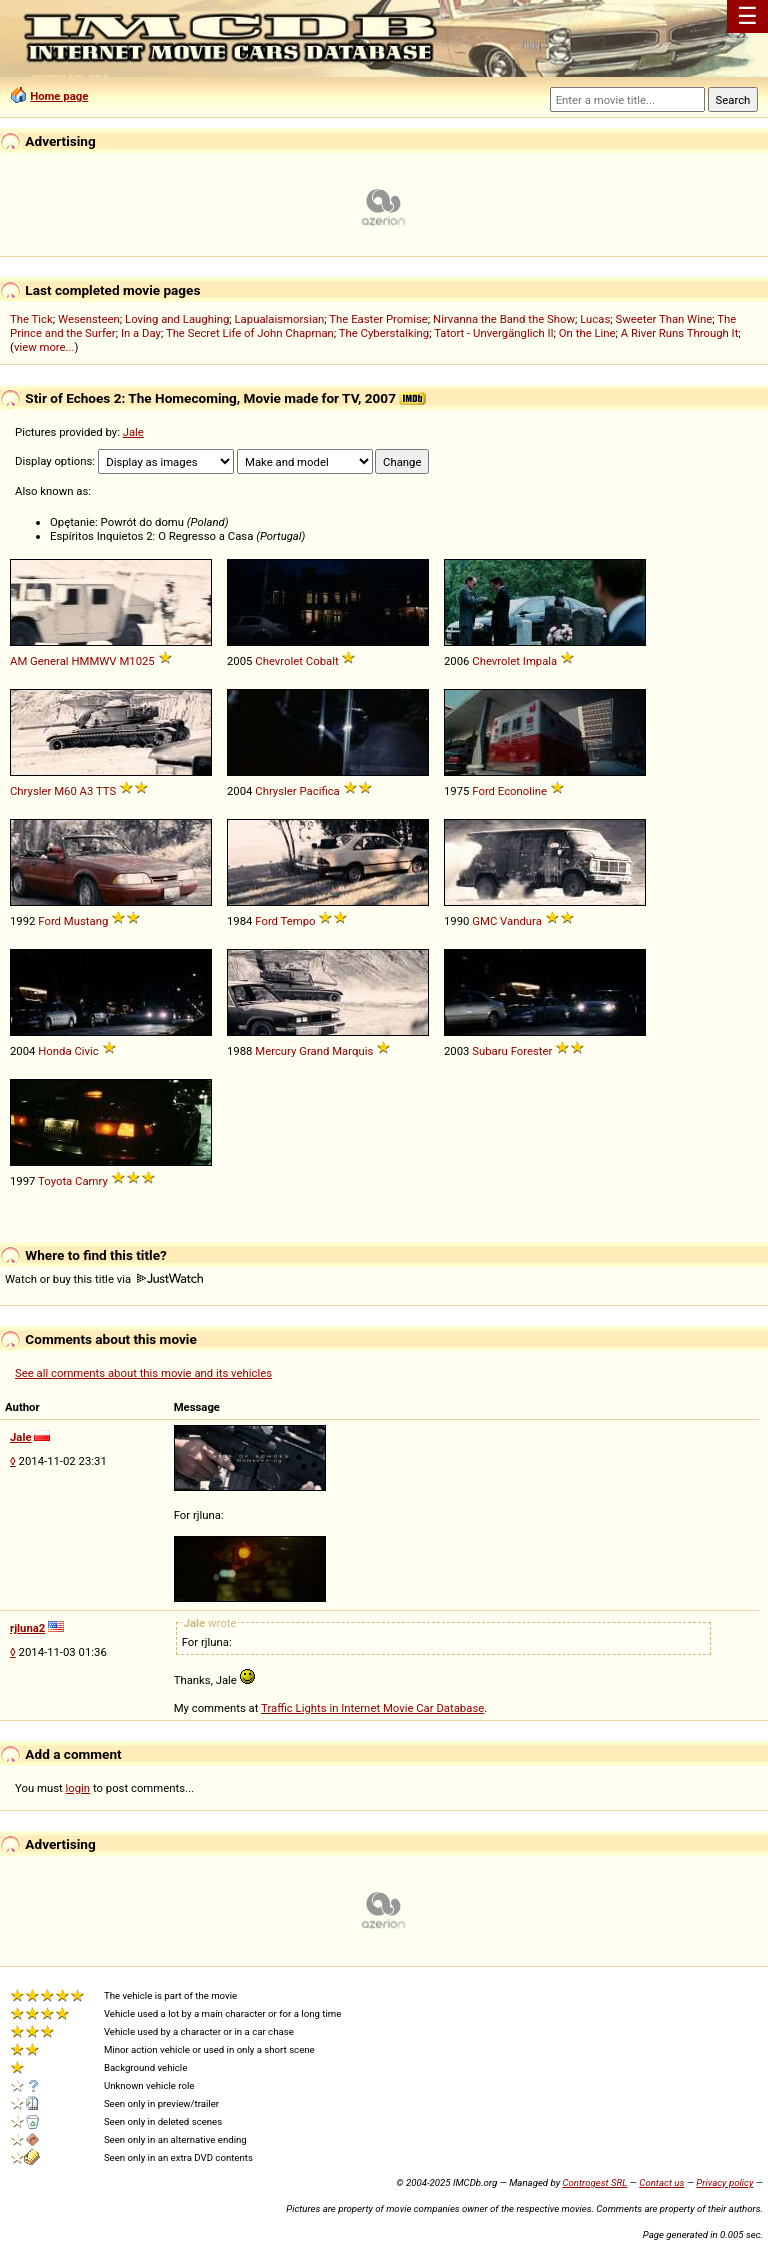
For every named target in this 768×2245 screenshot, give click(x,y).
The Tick (31, 319)
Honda (54, 1051)
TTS (106, 791)
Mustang (86, 921)
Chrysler (30, 791)
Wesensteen (89, 319)
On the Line (587, 333)
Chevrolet (279, 661)
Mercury (275, 1051)
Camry (91, 1181)
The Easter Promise (378, 319)
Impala (540, 661)
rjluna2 (27, 1628)
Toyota (55, 1181)
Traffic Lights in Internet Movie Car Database (372, 1708)
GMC (484, 921)
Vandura (521, 921)
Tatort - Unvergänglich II (493, 333)
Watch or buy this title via (104, 1279)
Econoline (522, 791)
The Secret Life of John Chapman (250, 333)
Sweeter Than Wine (664, 319)
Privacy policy (724, 2182)
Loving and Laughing (177, 319)
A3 (87, 791)
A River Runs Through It (680, 333)
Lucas (595, 319)
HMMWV (93, 661)
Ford (483, 791)
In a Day (141, 333)
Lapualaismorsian (280, 319)
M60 (65, 791)
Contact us (661, 2182)
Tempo (298, 921)
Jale (133, 432)
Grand (314, 1051)
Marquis (352, 1051)
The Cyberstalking (384, 333)
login (78, 1788)
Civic (86, 1051)
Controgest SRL (594, 2182)
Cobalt (322, 661)
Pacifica (319, 791)
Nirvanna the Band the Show (504, 319)
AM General (39, 661)
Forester (532, 1051)
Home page (59, 96)
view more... (44, 347)
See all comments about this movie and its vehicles (143, 1373)
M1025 (136, 661)
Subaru (490, 1051)
